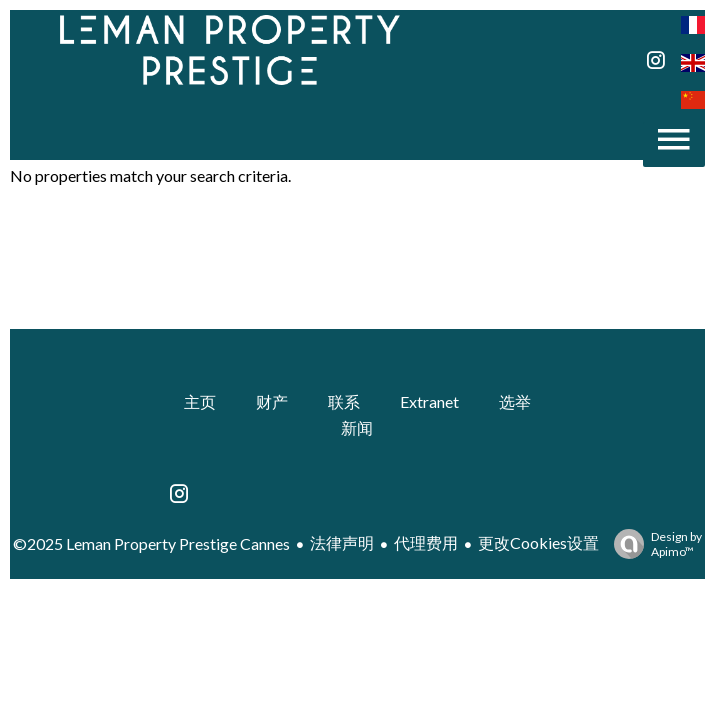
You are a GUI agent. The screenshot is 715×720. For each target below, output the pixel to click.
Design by (653, 544)
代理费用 (426, 542)
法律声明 (342, 542)
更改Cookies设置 (538, 542)
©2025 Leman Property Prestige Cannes (151, 543)
